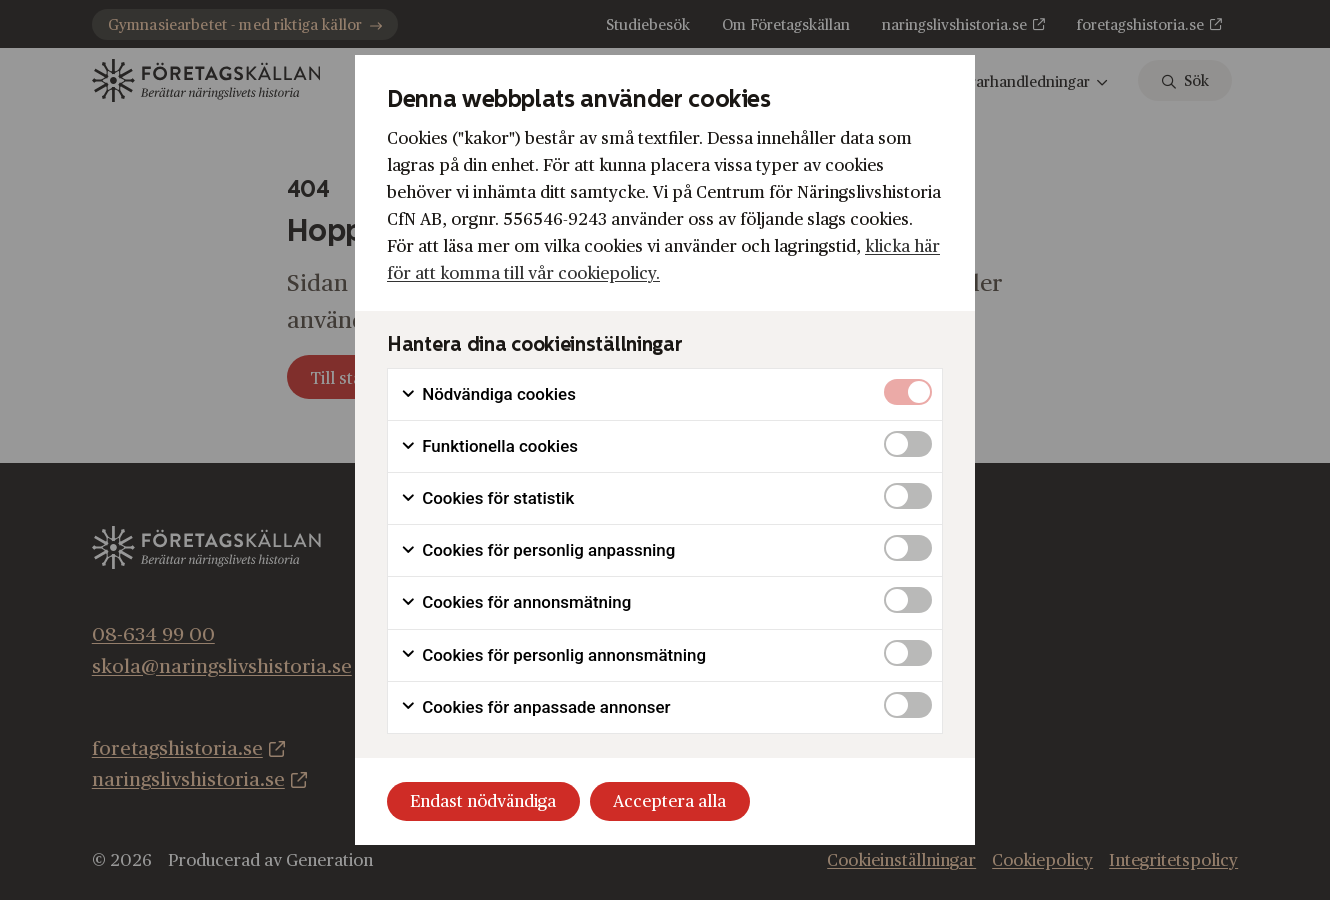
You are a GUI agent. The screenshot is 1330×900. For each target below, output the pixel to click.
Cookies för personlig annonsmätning (553, 655)
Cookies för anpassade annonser (535, 707)
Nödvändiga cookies (488, 394)
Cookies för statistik (487, 498)
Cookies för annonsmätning (515, 602)
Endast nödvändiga (483, 801)
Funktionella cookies (489, 446)
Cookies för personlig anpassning (537, 550)
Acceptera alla (669, 801)
